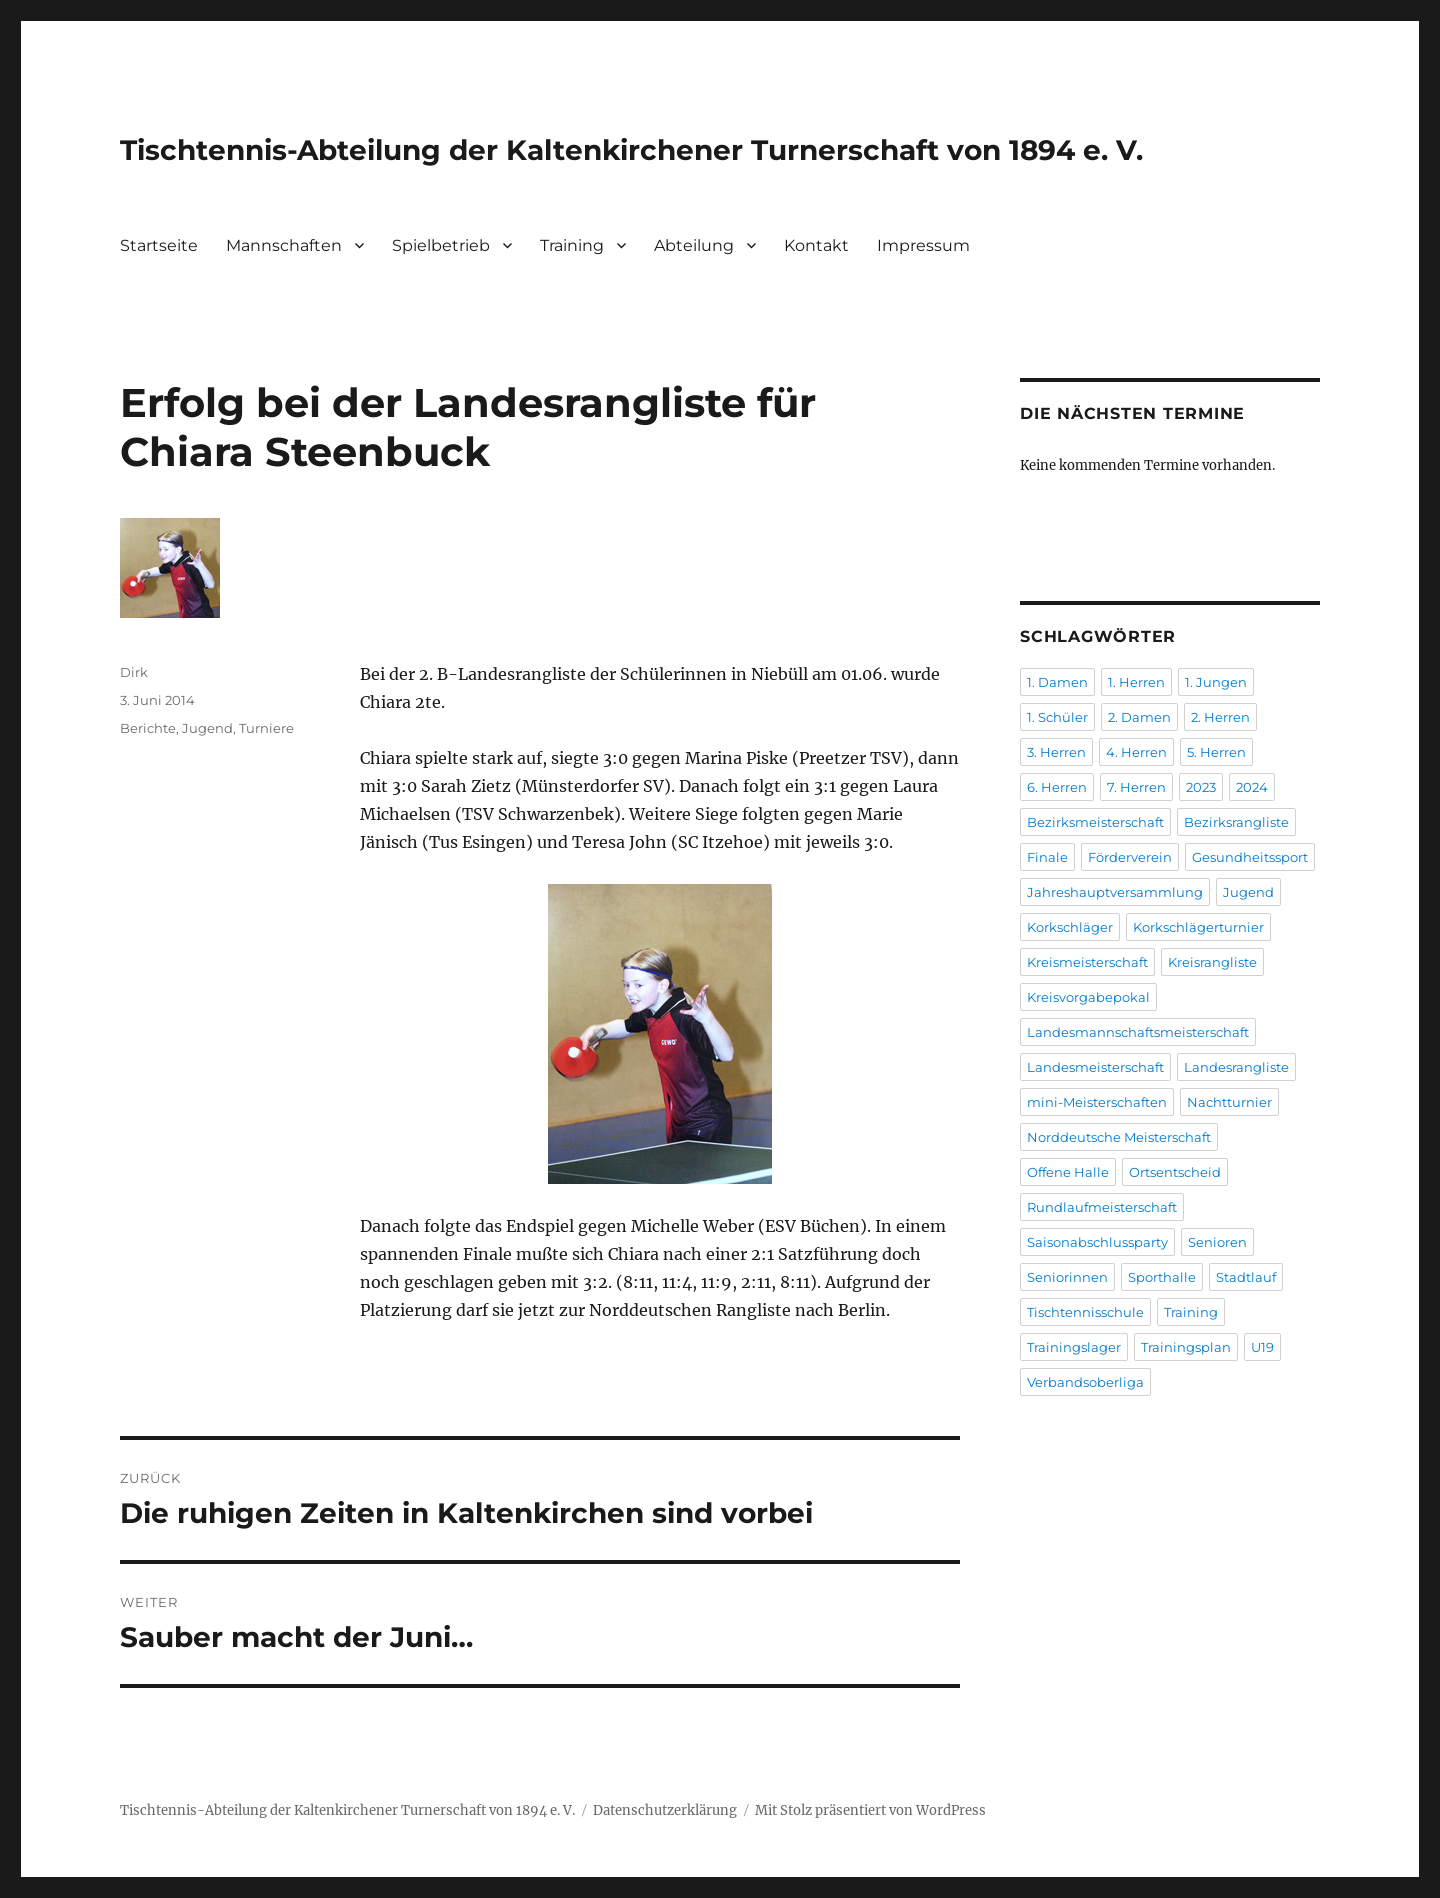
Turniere (266, 728)
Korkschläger (1070, 927)
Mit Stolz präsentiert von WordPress (870, 1810)
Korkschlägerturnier (1198, 927)
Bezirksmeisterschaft (1095, 822)
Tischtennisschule (1085, 1312)
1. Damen (1057, 682)
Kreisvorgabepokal (1088, 997)
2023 (1201, 787)
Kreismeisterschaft (1087, 962)
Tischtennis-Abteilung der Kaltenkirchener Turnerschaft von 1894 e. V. (631, 150)
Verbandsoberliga (1085, 1382)
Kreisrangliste (1212, 962)
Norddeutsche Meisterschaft (1119, 1137)
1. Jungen (1216, 682)
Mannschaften (284, 245)
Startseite (159, 245)
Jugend (207, 728)
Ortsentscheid (1175, 1172)
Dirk (134, 672)
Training (572, 245)
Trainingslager (1074, 1347)
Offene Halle (1068, 1172)
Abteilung (694, 245)
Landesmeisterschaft (1095, 1067)
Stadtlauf (1246, 1277)
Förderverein (1130, 857)
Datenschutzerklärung (665, 1810)
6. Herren (1057, 787)
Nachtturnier (1229, 1102)
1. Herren (1136, 682)
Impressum (923, 245)
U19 (1262, 1347)
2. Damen (1139, 717)
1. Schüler (1057, 717)
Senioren (1217, 1242)
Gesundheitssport (1250, 857)
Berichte (148, 728)
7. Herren (1136, 787)
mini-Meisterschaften (1097, 1102)
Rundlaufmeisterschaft (1102, 1207)
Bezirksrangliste (1236, 822)
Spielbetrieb (441, 245)
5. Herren (1216, 752)
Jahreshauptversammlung (1115, 892)
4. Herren (1136, 752)
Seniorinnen (1067, 1277)
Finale (1047, 857)
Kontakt (816, 245)
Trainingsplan (1186, 1347)
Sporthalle (1162, 1277)
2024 (1252, 787)
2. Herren (1220, 717)
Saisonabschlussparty (1097, 1242)
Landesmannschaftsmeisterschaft (1138, 1032)
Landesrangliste (1236, 1067)
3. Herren (1056, 752)
